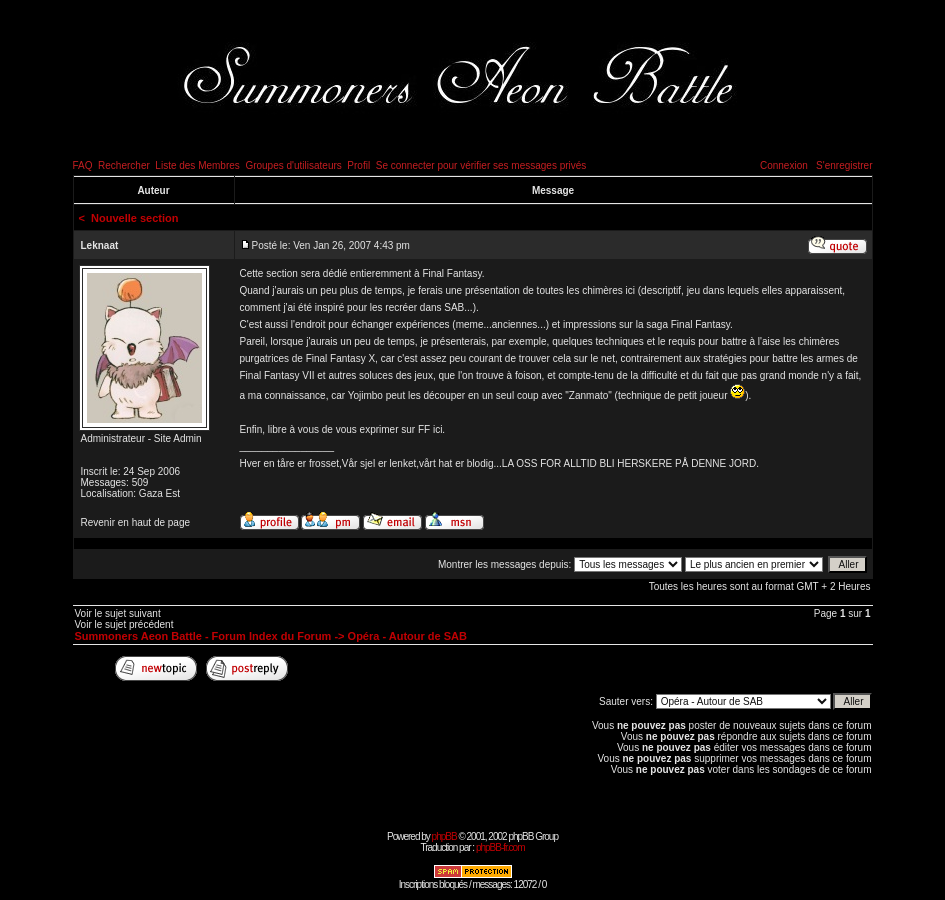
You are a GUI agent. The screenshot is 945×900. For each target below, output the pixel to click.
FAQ (83, 165)
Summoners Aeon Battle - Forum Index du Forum (203, 636)
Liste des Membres (197, 165)
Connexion (784, 165)
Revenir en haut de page (136, 522)
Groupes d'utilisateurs (293, 165)
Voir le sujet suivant (118, 613)
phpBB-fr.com (500, 847)
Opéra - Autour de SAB (407, 636)
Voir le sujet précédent (124, 624)
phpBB (444, 836)
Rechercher (124, 165)
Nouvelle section (134, 218)
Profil (358, 165)
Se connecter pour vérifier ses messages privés (481, 165)
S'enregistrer (844, 165)
